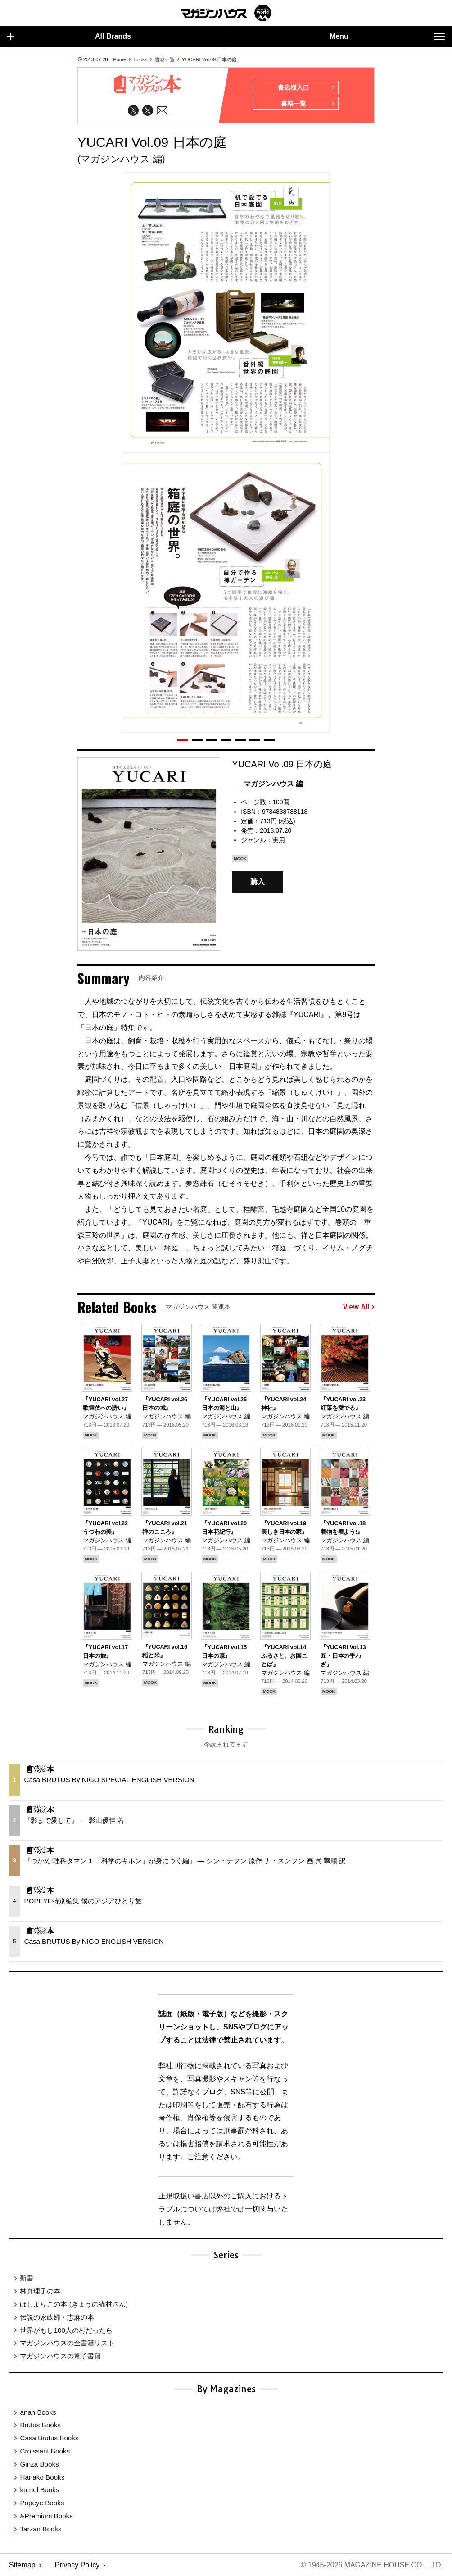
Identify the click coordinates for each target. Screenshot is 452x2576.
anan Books (38, 2412)
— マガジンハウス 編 (268, 784)
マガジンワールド (226, 13)
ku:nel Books (39, 2490)
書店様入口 (306, 87)
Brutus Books (40, 2425)
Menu (387, 36)
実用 (278, 839)
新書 (26, 2278)
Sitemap (22, 2565)
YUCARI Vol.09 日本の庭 (209, 59)
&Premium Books (46, 2516)
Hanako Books (42, 2476)
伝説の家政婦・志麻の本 (57, 2317)
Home (119, 59)
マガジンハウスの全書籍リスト (67, 2343)
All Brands (69, 36)
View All (359, 1307)
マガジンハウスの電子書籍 (60, 2356)
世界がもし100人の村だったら (66, 2330)
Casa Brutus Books (49, 2438)
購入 (257, 882)
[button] (182, 740)
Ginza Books (39, 2463)
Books (141, 59)
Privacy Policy (77, 2565)
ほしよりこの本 (73, 2304)
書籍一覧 (165, 59)
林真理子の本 (40, 2291)
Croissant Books (45, 2451)
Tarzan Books (40, 2528)
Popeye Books (42, 2503)
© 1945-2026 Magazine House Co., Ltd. (371, 2565)
